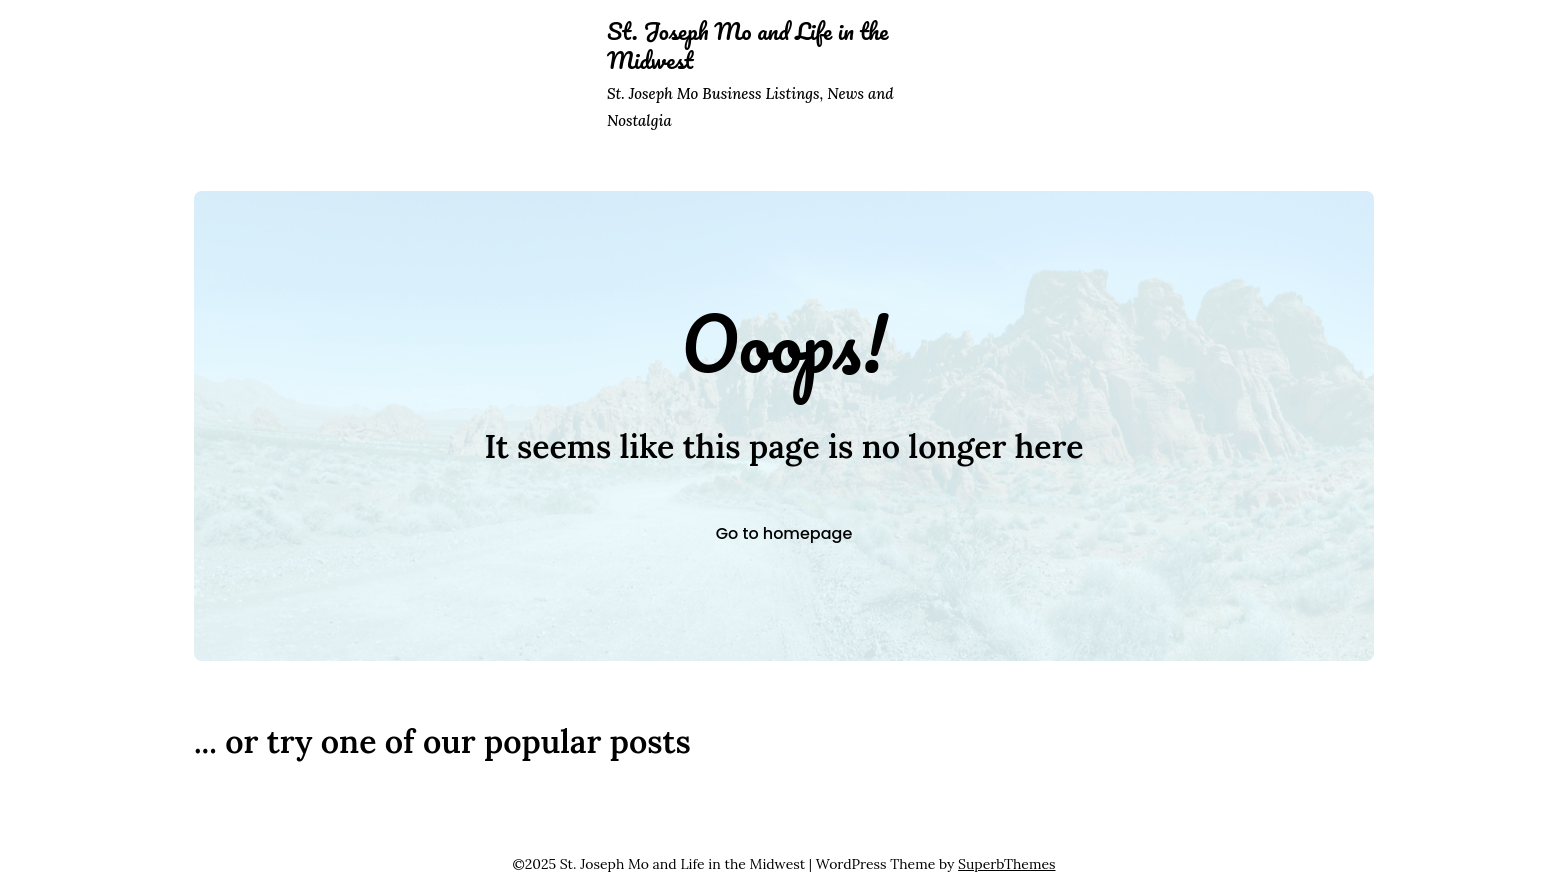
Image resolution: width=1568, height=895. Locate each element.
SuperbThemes (1006, 864)
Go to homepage (784, 533)
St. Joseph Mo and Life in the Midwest (747, 45)
